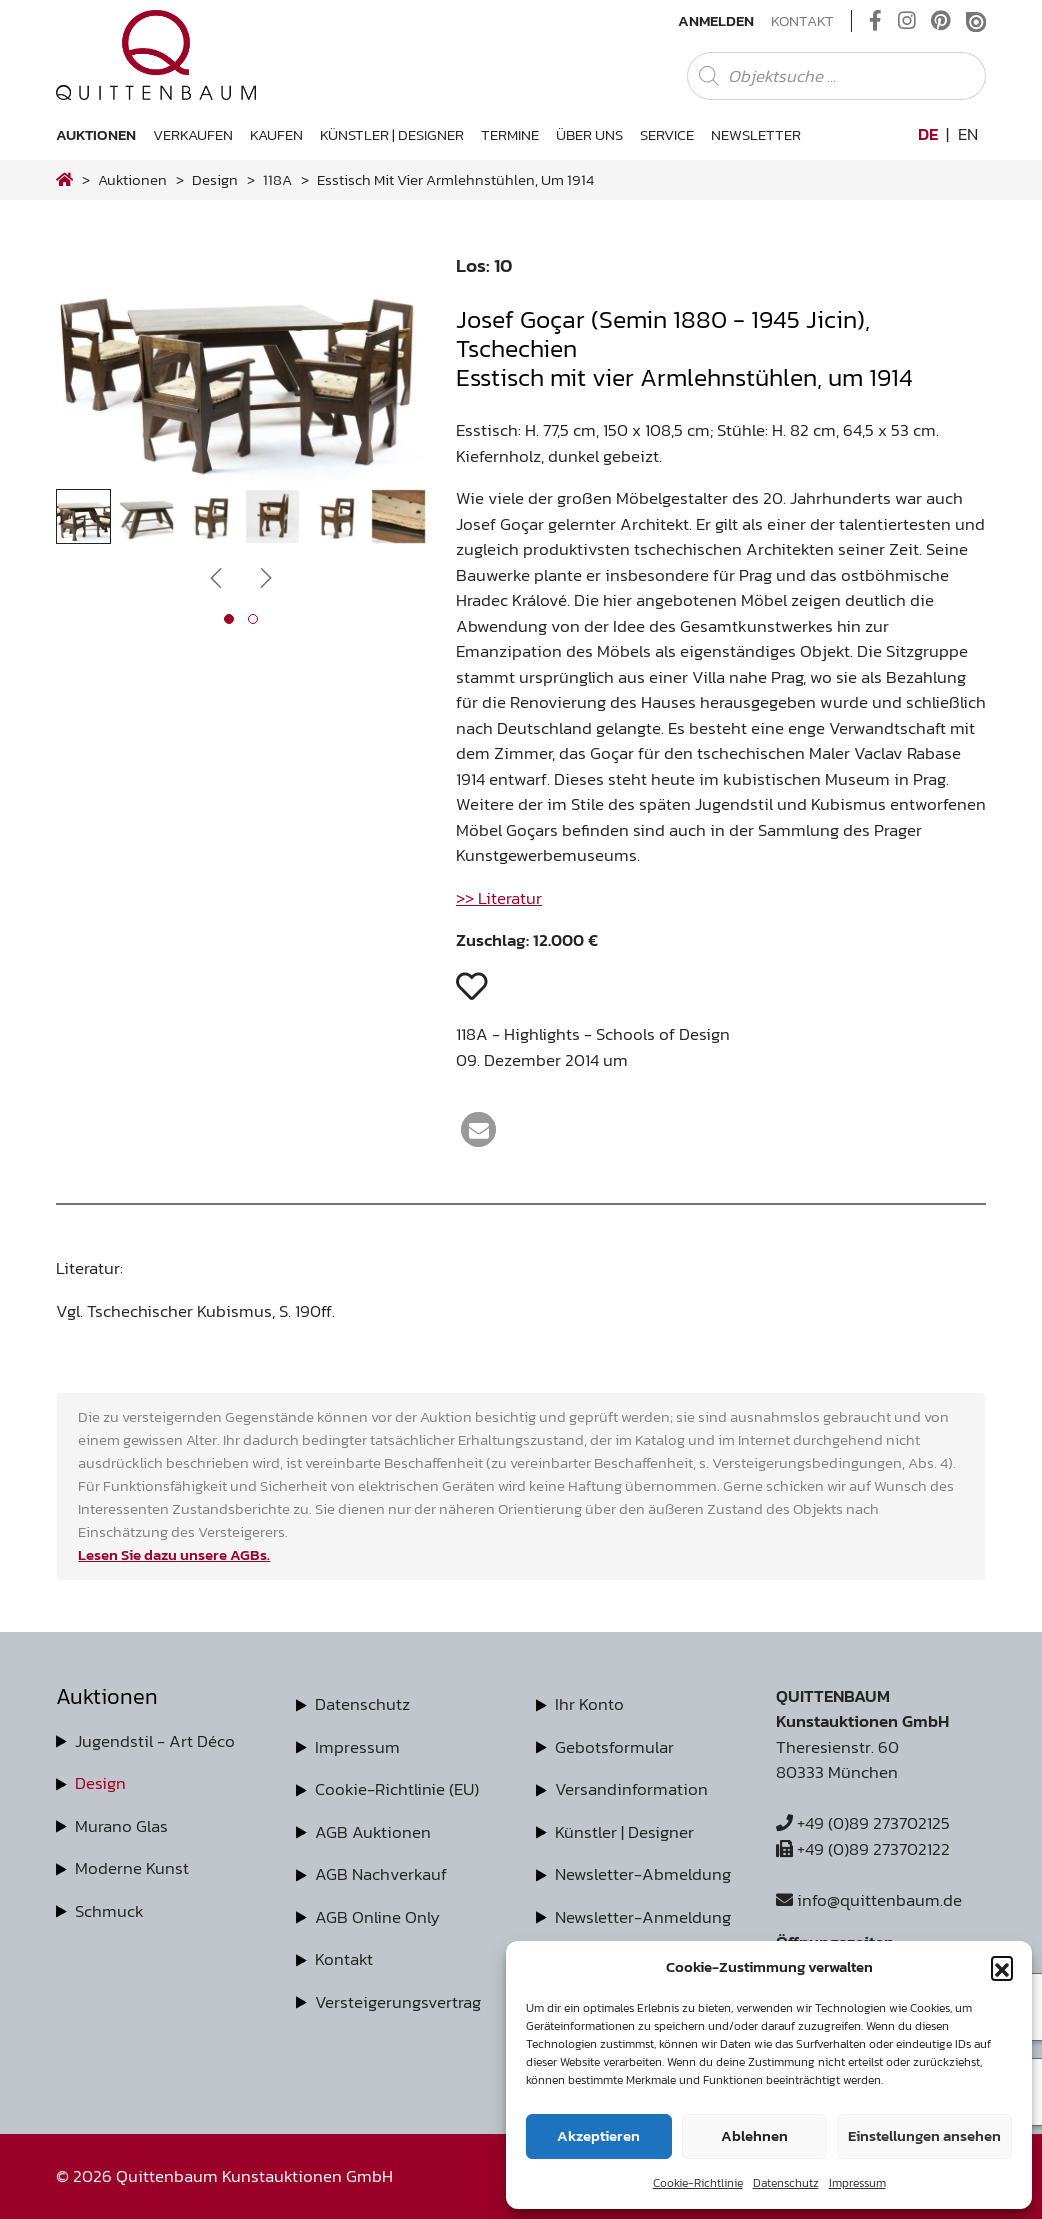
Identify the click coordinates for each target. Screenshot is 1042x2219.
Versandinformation (631, 1789)
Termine (510, 134)
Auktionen (96, 134)
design (215, 179)
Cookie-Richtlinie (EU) (397, 1789)
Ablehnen (754, 2135)
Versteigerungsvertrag (398, 2002)
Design (100, 1783)
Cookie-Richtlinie (698, 2183)
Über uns (589, 134)
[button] (1002, 1967)
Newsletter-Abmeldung (643, 1874)
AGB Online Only (377, 1917)
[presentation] (216, 576)
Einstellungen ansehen (924, 2135)
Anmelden (716, 21)
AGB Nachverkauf (381, 1874)
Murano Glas (121, 1826)
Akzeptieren (598, 2135)
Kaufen (276, 134)
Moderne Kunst (132, 1868)
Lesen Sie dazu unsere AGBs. (174, 1554)
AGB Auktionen (373, 1832)
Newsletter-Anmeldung (643, 1917)
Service (667, 134)
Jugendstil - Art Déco (155, 1741)
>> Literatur (499, 898)
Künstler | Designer (392, 134)
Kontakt (802, 21)
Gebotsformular (614, 1747)
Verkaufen (193, 134)
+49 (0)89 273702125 (863, 1823)
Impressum (857, 2183)
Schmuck (109, 1911)
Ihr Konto (589, 1704)
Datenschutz (786, 2183)
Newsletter (756, 134)
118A (277, 179)
